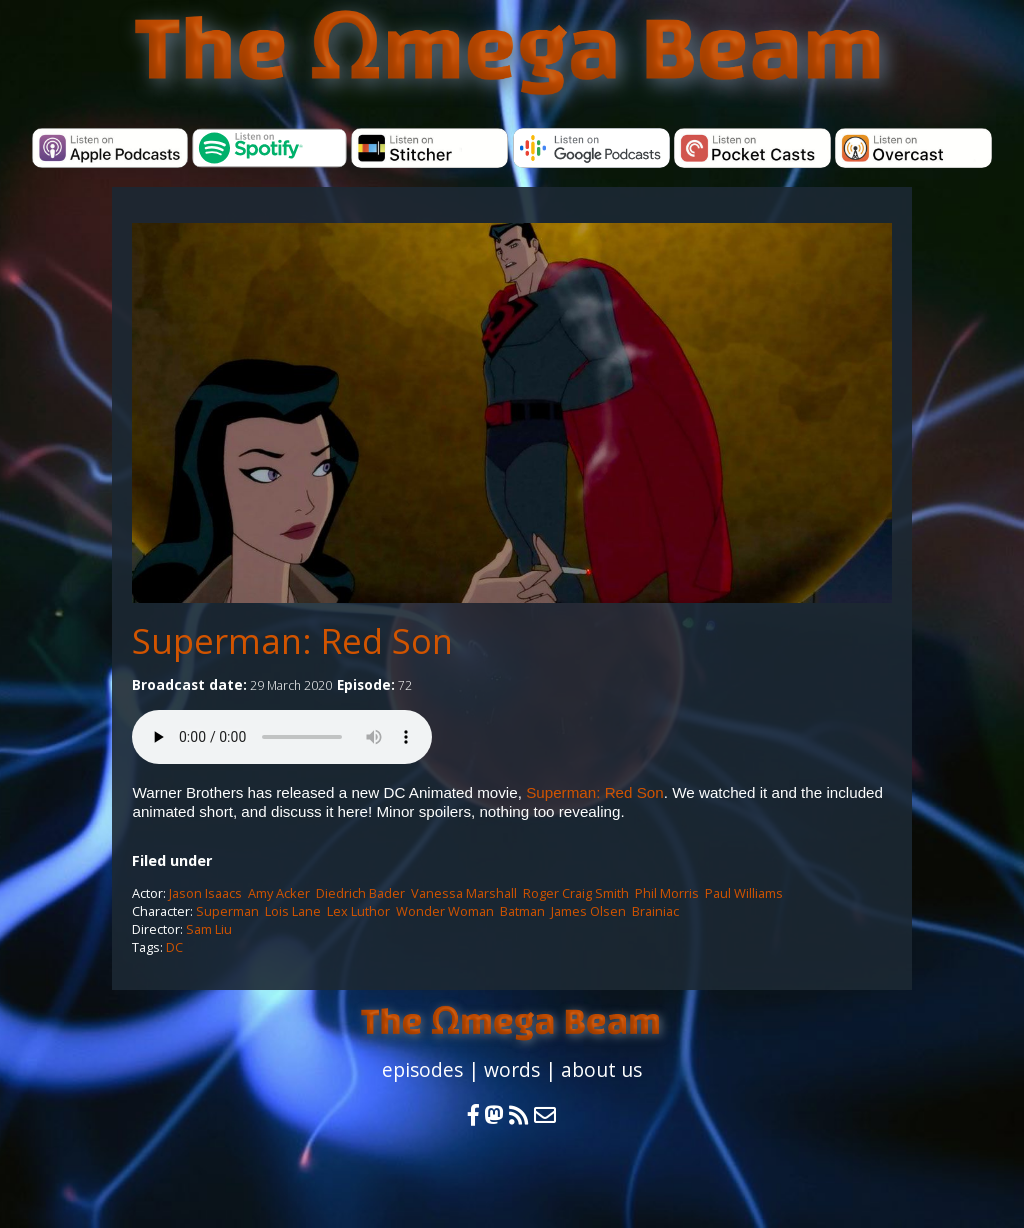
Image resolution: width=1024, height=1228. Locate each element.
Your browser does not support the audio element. (282, 737)
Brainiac (655, 911)
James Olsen (588, 911)
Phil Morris (667, 893)
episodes (422, 1069)
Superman (227, 911)
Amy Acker (279, 893)
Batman (522, 911)
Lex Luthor (358, 911)
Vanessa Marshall (464, 893)
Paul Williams (744, 893)
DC (174, 947)
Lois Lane (293, 911)
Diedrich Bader (360, 893)
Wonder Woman (445, 911)
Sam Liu (209, 929)
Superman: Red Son (595, 792)
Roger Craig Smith (576, 893)
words (512, 1069)
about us (601, 1069)
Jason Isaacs (205, 893)
